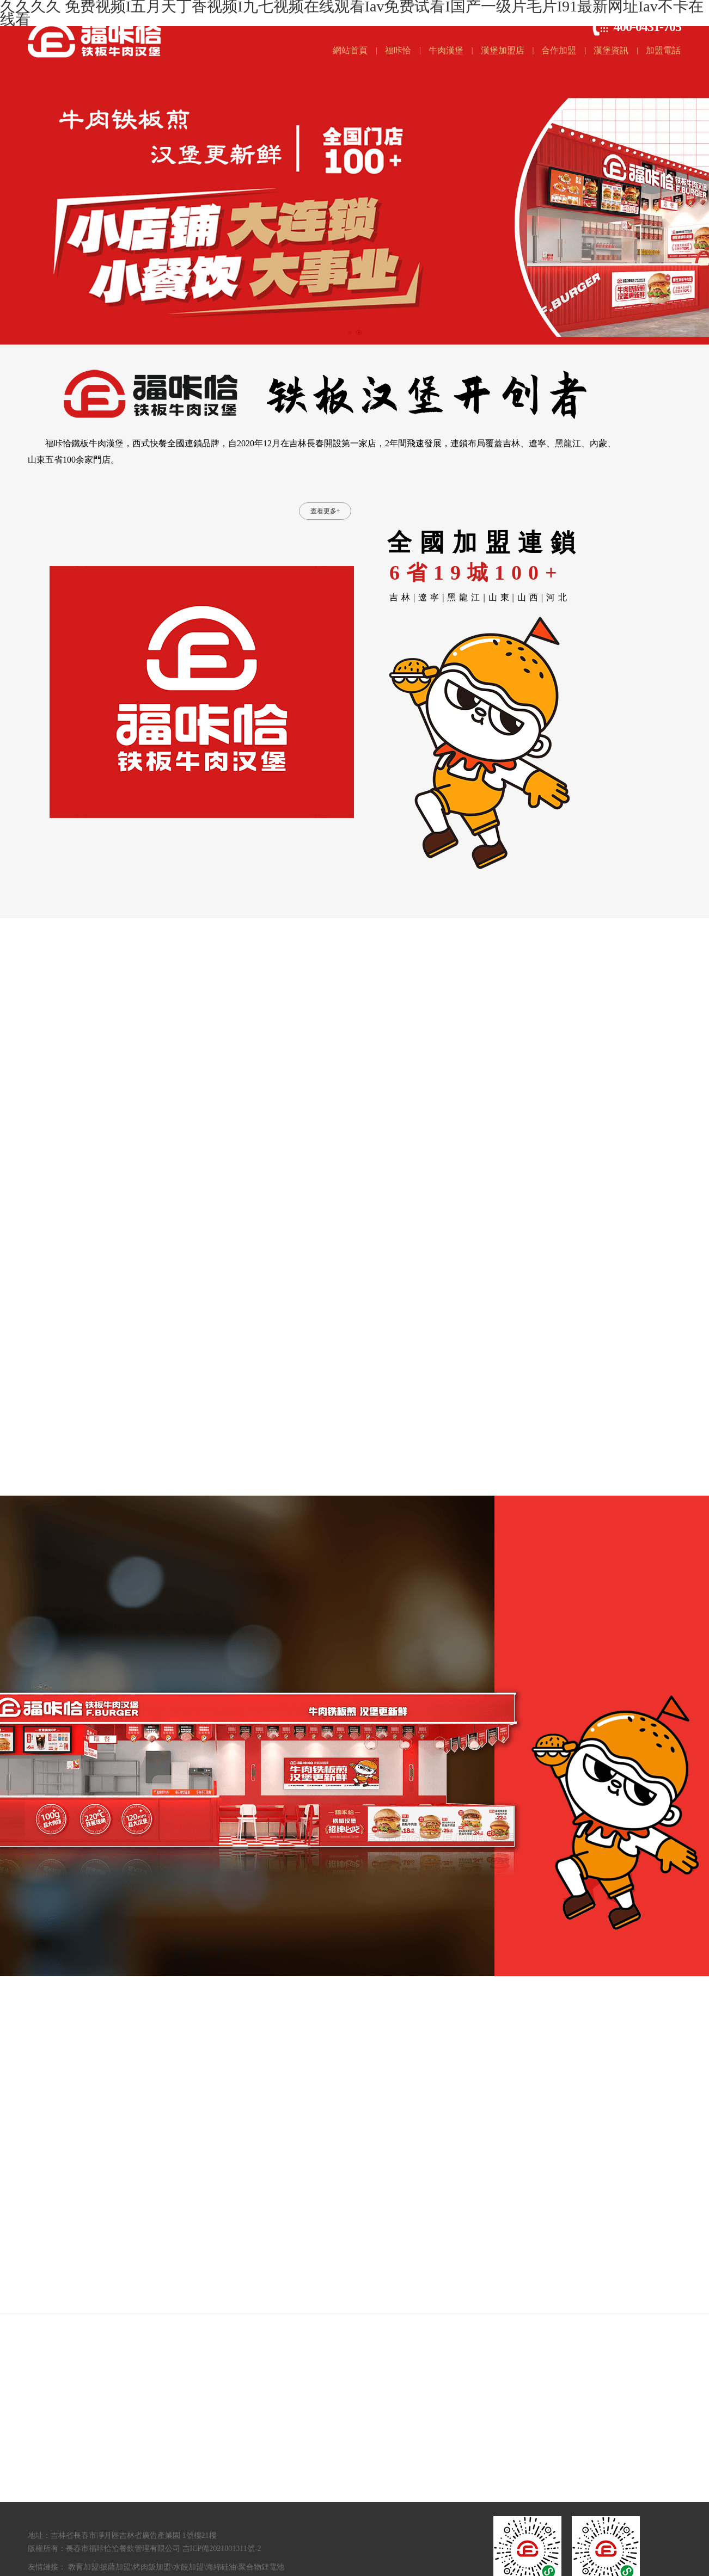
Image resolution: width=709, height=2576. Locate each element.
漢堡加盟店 (502, 50)
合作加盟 (558, 50)
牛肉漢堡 (446, 50)
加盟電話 (663, 50)
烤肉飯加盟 (152, 2567)
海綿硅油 (221, 2567)
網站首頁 (350, 50)
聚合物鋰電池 (261, 2567)
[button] (349, 332)
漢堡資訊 (611, 50)
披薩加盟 (115, 2567)
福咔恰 (398, 50)
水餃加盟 (188, 2567)
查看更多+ (325, 511)
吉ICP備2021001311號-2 (221, 2548)
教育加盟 (83, 2567)
